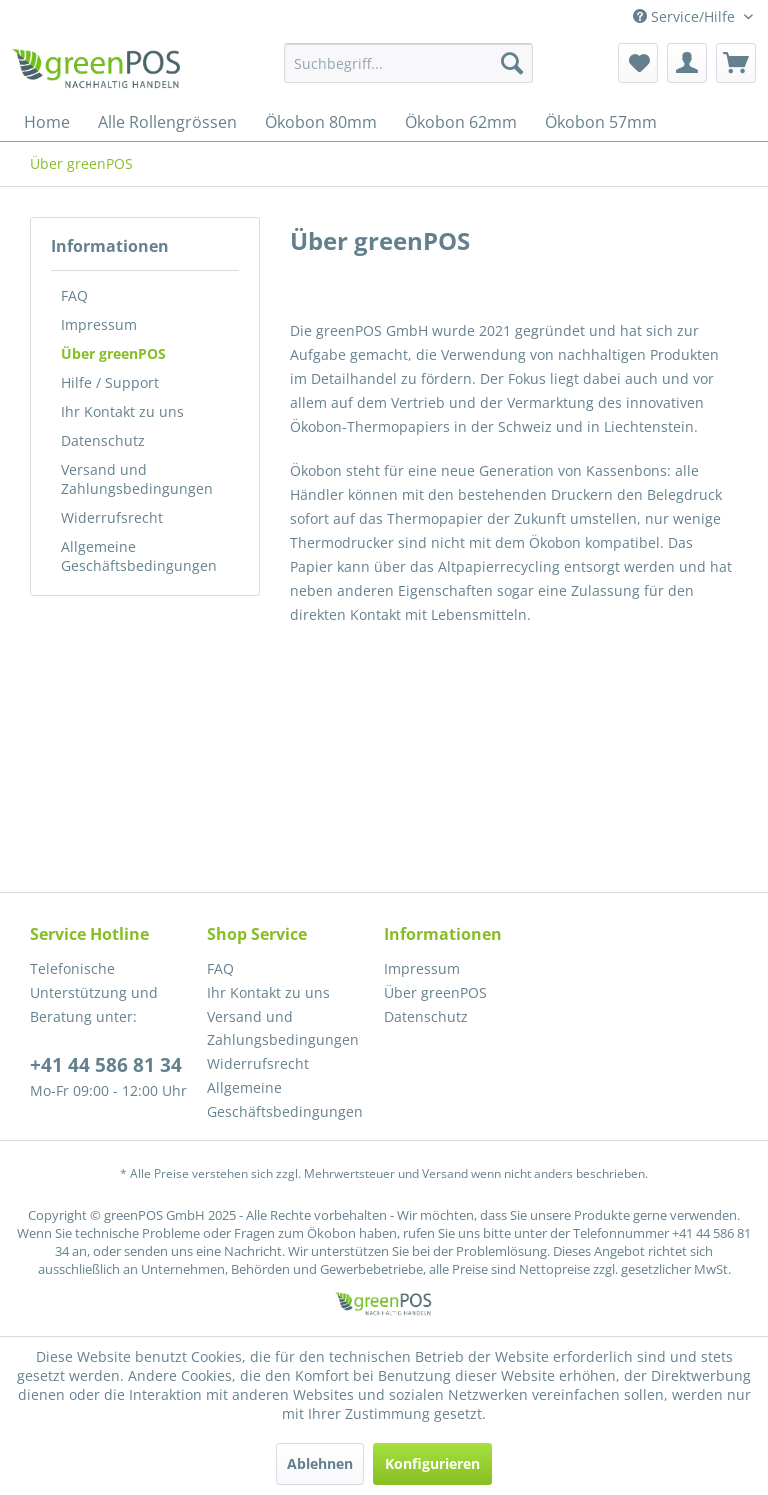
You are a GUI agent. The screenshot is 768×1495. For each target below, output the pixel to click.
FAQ (74, 295)
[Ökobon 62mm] (461, 122)
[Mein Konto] (687, 63)
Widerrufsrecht (112, 517)
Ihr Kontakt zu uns (122, 411)
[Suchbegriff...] (409, 63)
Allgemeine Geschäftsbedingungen (139, 556)
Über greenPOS (113, 353)
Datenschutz (103, 440)
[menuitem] (409, 63)
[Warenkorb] (736, 63)
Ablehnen (320, 1463)
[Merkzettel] (638, 63)
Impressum (99, 324)
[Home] (47, 122)
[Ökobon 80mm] (321, 122)
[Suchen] (512, 63)
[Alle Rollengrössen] (167, 122)
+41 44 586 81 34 (106, 1065)
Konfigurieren (432, 1463)
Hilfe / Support (110, 382)
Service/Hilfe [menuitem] (686, 16)
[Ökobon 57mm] (601, 122)
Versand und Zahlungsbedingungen (137, 479)
